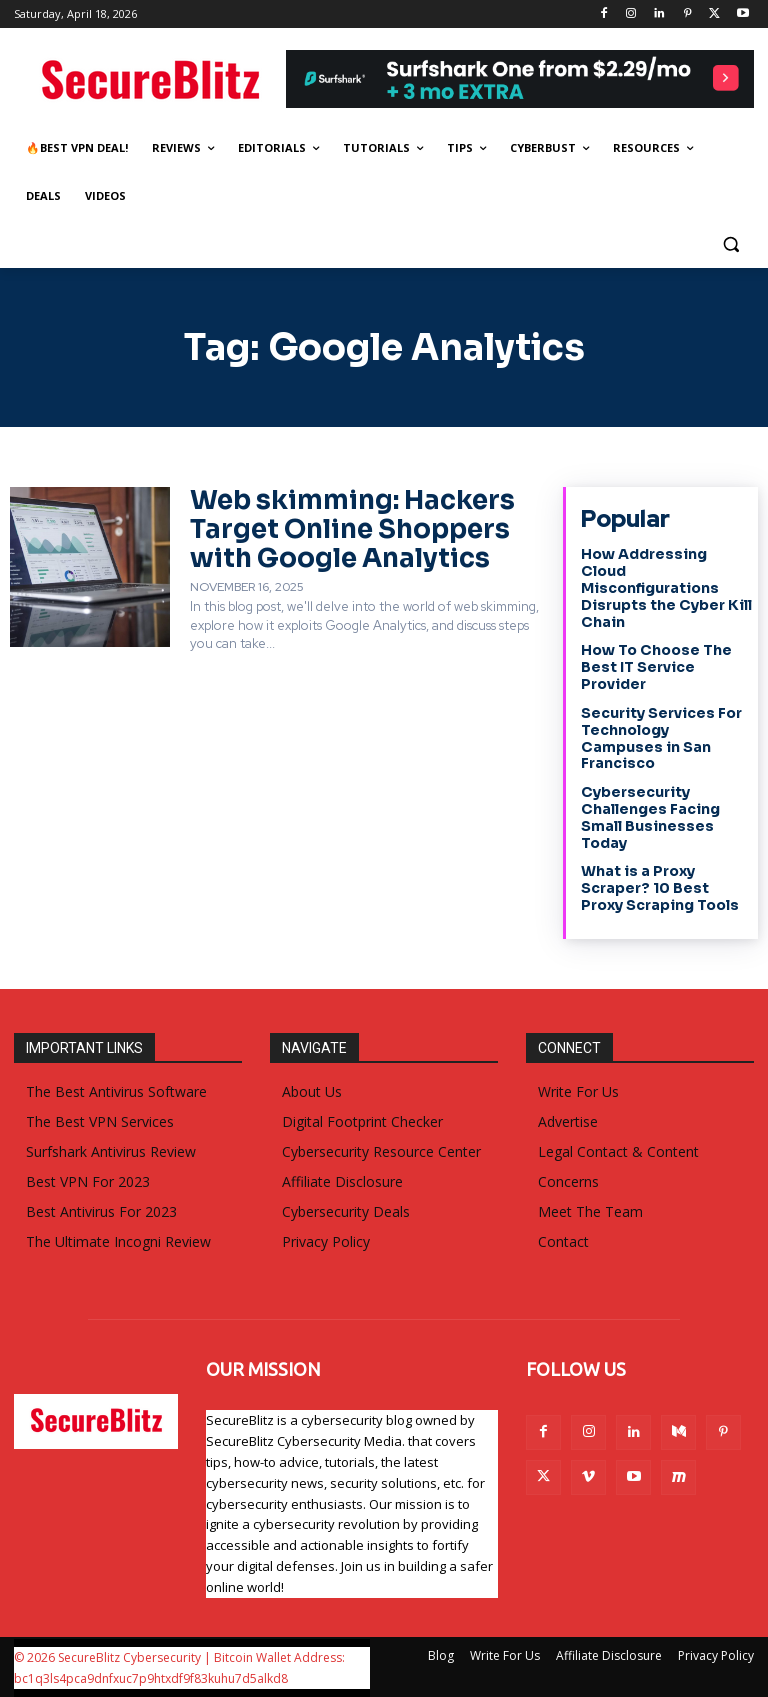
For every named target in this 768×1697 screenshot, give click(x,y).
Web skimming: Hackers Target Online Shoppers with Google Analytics (352, 529)
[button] (730, 244)
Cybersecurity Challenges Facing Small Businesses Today (650, 817)
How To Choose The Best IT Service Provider (656, 667)
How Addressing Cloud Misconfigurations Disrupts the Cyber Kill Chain (666, 587)
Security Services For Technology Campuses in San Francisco (661, 738)
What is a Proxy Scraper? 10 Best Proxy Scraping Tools (660, 888)
